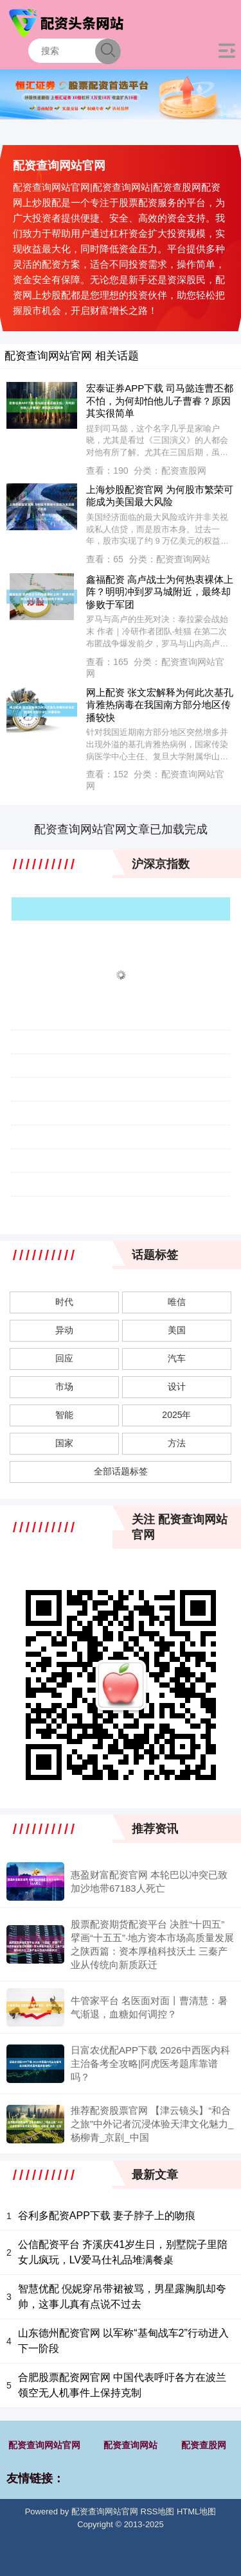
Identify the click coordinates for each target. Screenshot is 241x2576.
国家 (64, 1443)
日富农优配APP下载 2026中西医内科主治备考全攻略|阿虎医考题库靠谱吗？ (150, 2063)
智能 (64, 1415)
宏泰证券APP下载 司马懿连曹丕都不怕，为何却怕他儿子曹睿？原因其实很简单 (159, 401)
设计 (177, 1386)
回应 (64, 1358)
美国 (177, 1330)
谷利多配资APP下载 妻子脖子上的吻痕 (106, 2215)
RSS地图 (158, 2511)
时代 (64, 1302)
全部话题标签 (121, 1471)
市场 (64, 1386)
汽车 (177, 1358)
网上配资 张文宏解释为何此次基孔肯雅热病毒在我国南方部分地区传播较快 (159, 705)
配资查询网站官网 (44, 2445)
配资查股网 (203, 2445)
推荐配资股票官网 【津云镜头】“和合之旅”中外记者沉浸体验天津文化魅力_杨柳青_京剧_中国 (152, 2124)
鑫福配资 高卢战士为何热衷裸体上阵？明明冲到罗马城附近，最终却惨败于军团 (159, 592)
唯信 (177, 1302)
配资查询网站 (130, 2445)
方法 (177, 1443)
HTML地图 (196, 2511)
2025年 (176, 1415)
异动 (64, 1330)
